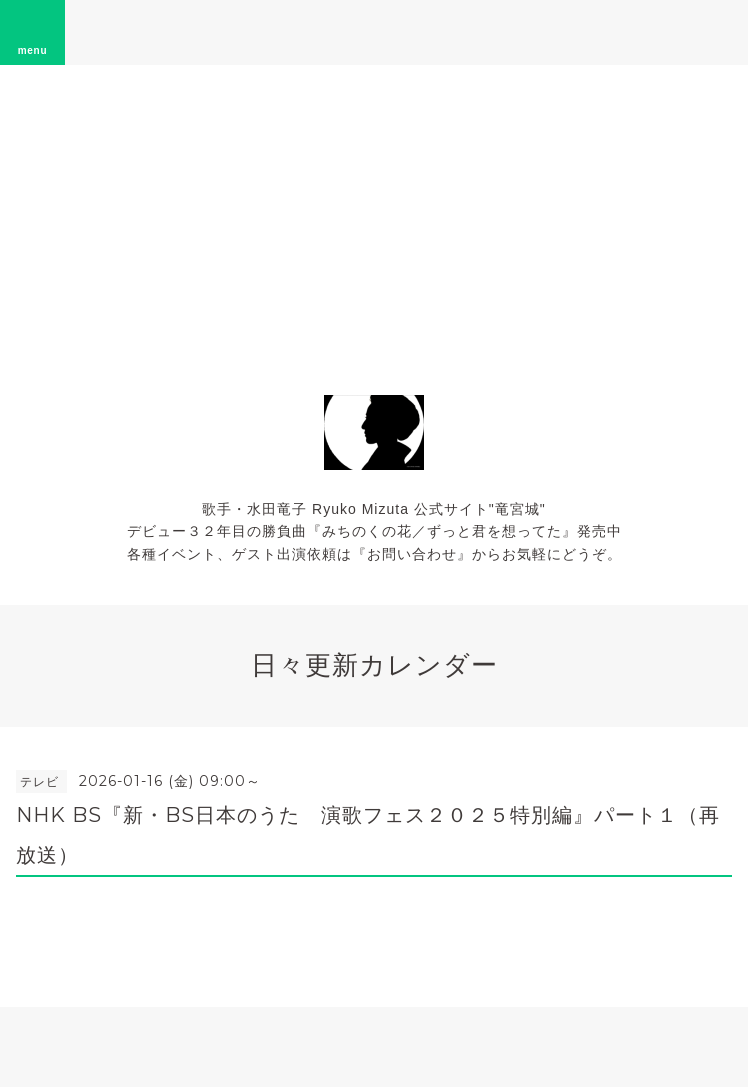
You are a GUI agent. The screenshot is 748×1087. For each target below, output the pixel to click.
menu (33, 32)
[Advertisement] (374, 215)
